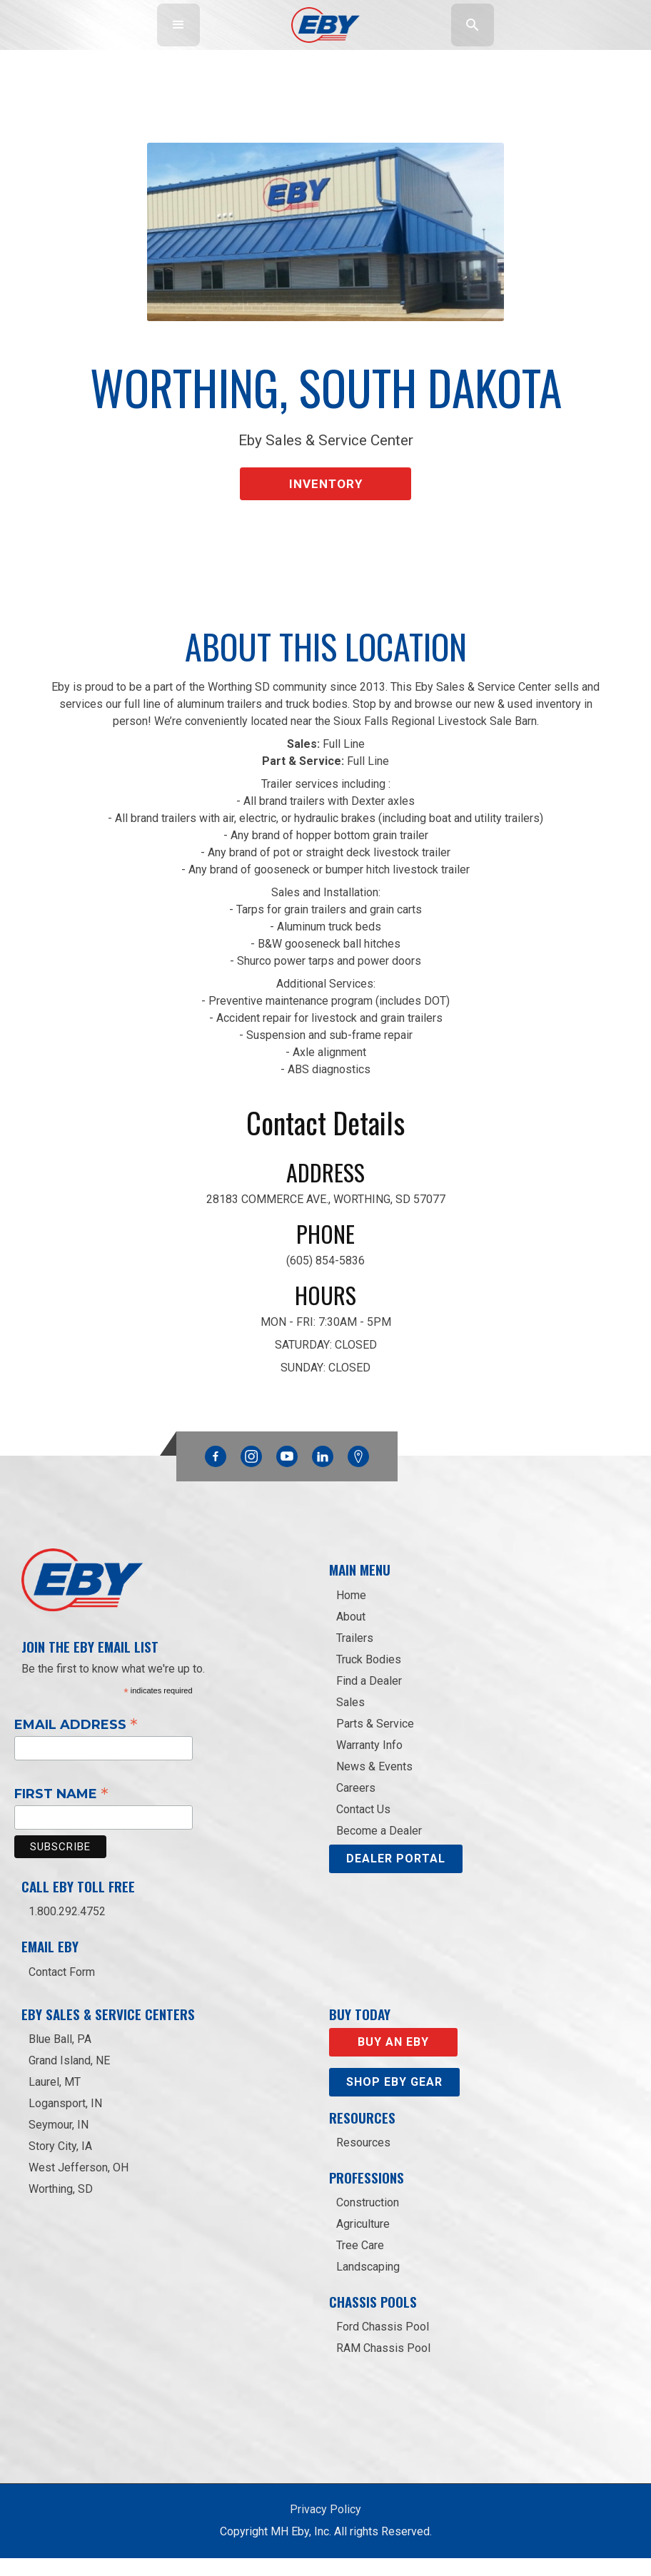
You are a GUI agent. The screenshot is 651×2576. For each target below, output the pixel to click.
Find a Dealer (369, 1698)
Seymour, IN (59, 2142)
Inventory (326, 477)
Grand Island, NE (69, 2077)
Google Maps (358, 1474)
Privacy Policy (325, 2527)
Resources (363, 2160)
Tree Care (360, 2263)
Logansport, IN (65, 2120)
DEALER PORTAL (395, 1875)
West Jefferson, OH (78, 2184)
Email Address (76, 1741)
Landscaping (368, 2284)
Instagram (251, 1471)
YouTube (287, 1471)
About (350, 1634)
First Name (61, 1811)
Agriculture (363, 2241)
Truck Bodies (368, 1676)
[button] (178, 25)
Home (351, 1612)
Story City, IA (60, 2163)
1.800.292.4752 (67, 1929)
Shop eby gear (394, 2099)
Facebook (215, 1471)
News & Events (374, 1783)
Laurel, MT (55, 2099)
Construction (367, 2220)
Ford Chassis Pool (382, 2344)
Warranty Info (369, 1762)
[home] (325, 25)
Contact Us (363, 1826)
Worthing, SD (61, 2206)
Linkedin (322, 1471)
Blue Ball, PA (60, 2056)
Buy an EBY (393, 2059)
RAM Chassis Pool (383, 2366)
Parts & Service (375, 1741)
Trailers (354, 1655)
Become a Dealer (379, 1848)
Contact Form (62, 1989)
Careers (355, 1805)
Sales (350, 1719)
